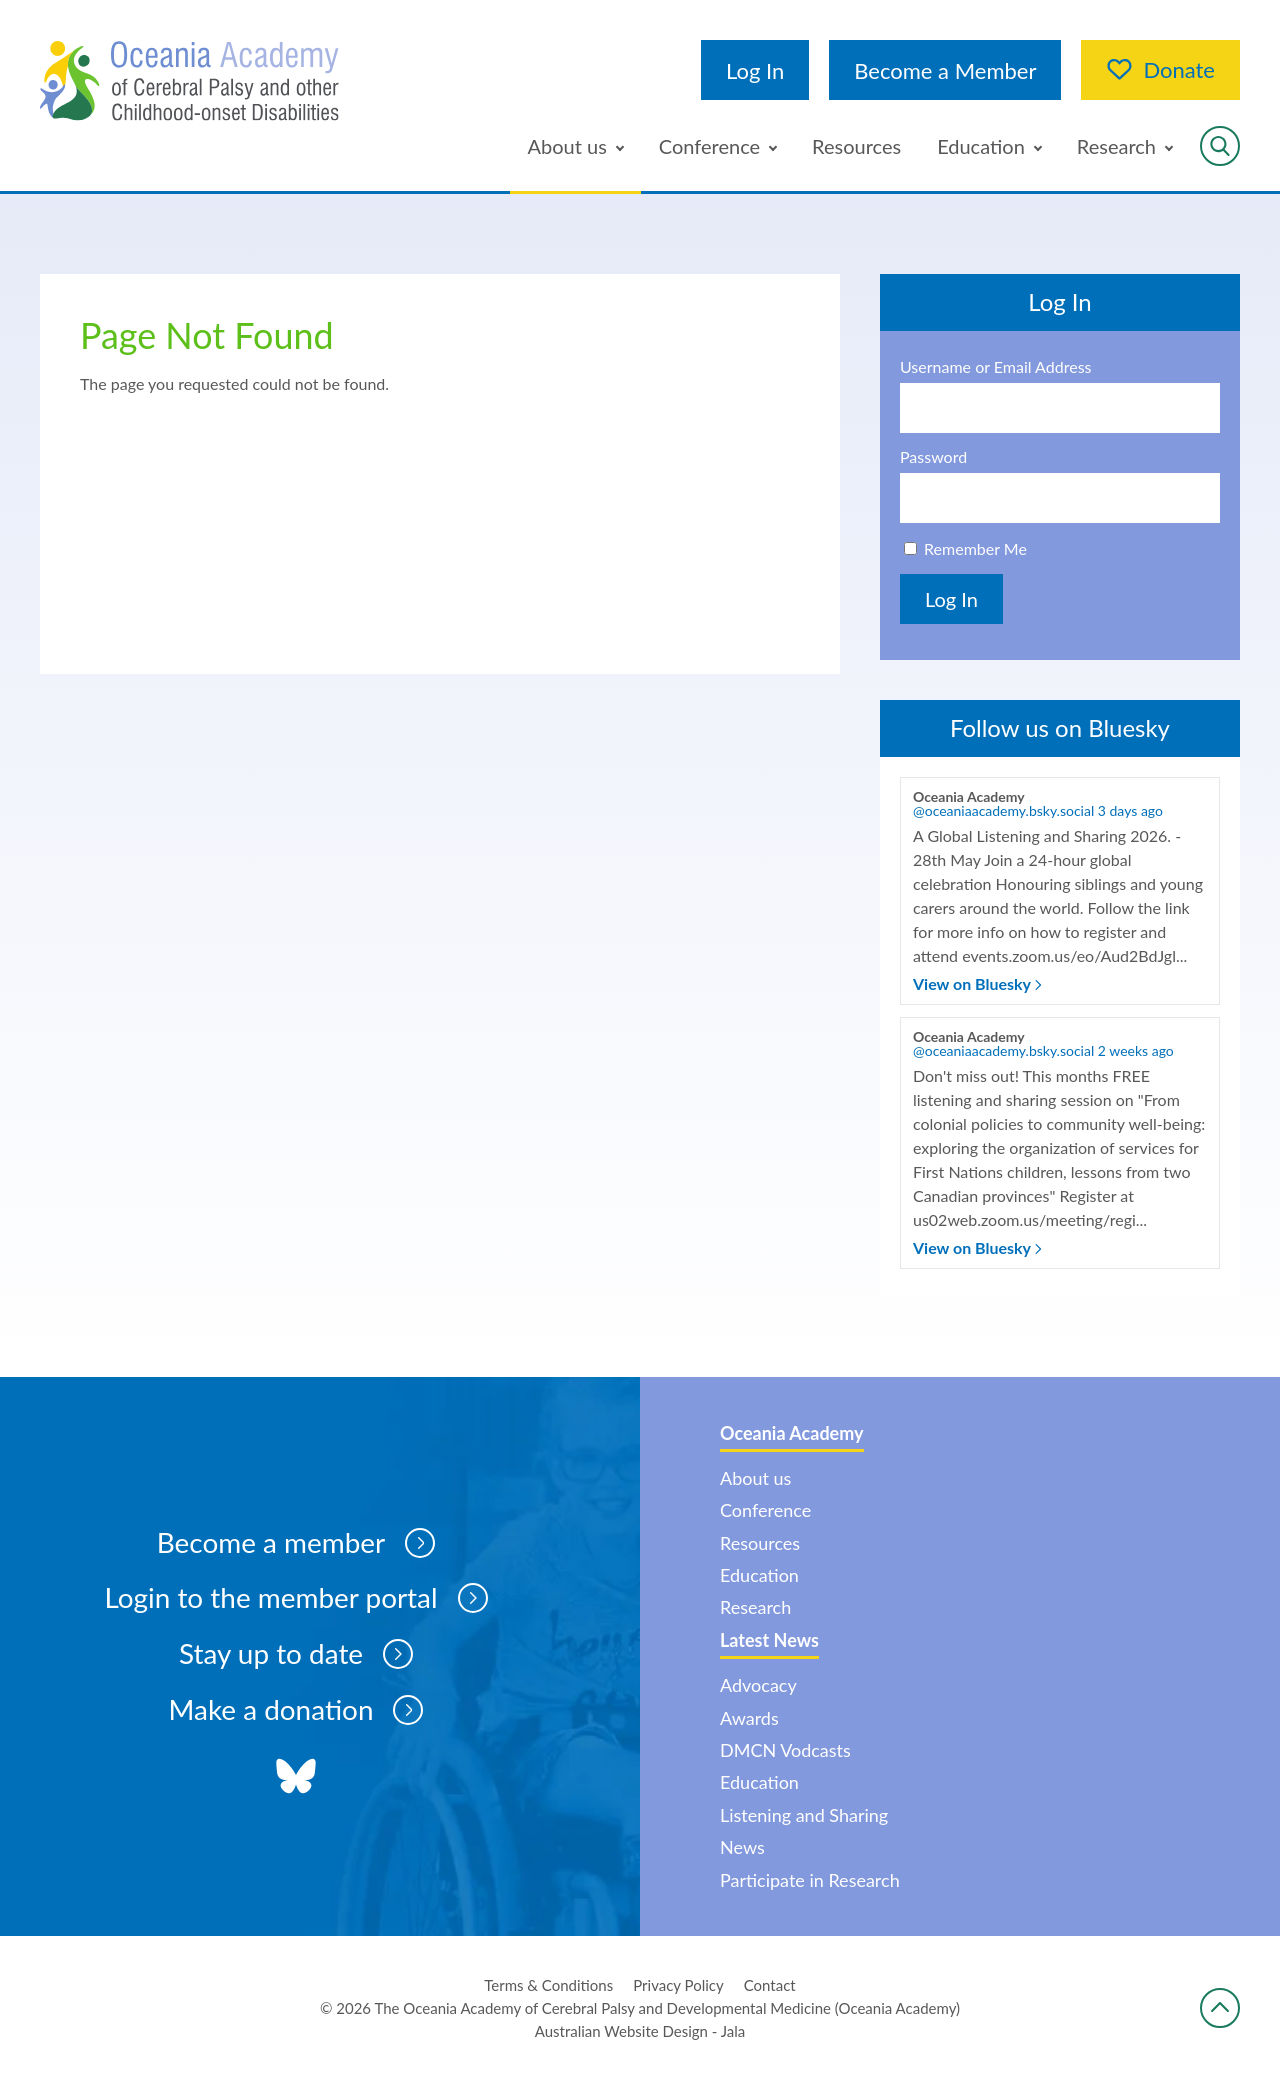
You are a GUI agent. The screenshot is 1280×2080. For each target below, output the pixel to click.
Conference (709, 146)
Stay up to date (296, 1655)
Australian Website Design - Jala (640, 2031)
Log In (755, 70)
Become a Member (945, 70)
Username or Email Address (996, 367)
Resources (856, 146)
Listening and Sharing (804, 1815)
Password (933, 457)
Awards (749, 1718)
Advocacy (758, 1685)
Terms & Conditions (548, 1985)
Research (1116, 146)
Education (981, 146)
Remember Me (975, 548)
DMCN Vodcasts (785, 1750)
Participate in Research (810, 1880)
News (742, 1847)
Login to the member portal (296, 1599)
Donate (1160, 70)
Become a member (295, 1543)
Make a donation (296, 1711)
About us (567, 146)
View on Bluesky (977, 983)
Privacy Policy (678, 1985)
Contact (770, 1985)
